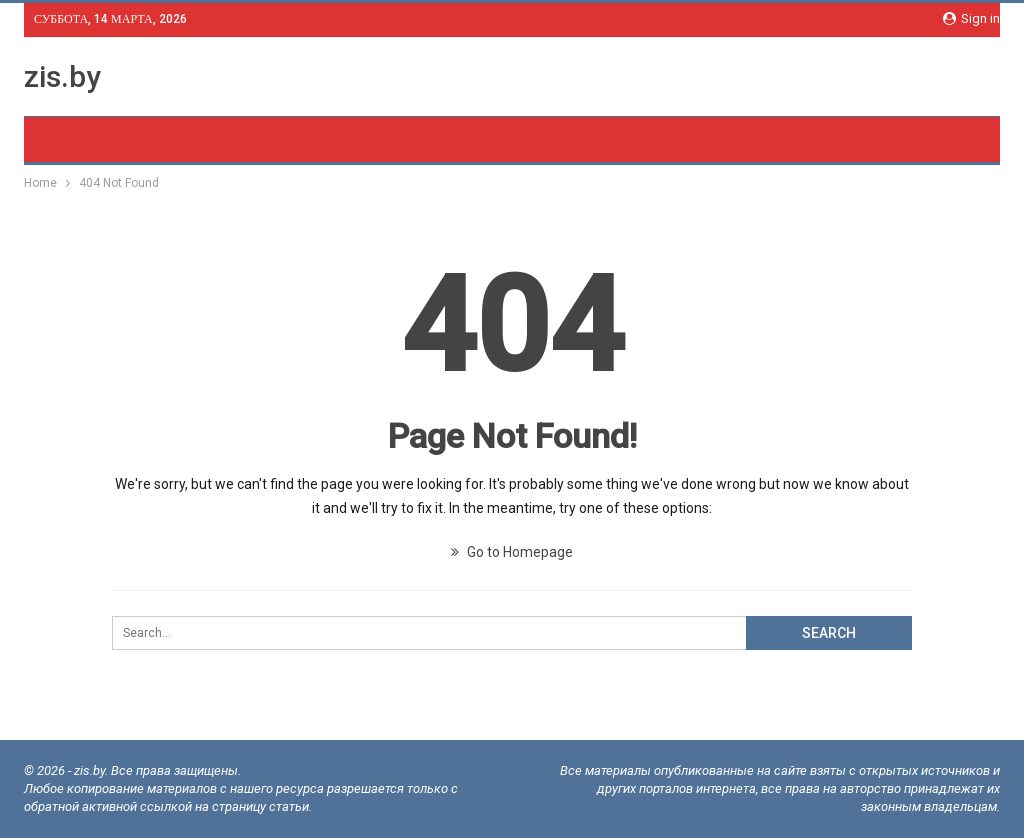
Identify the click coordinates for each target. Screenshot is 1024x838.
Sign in (971, 18)
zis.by (62, 76)
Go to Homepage (512, 552)
